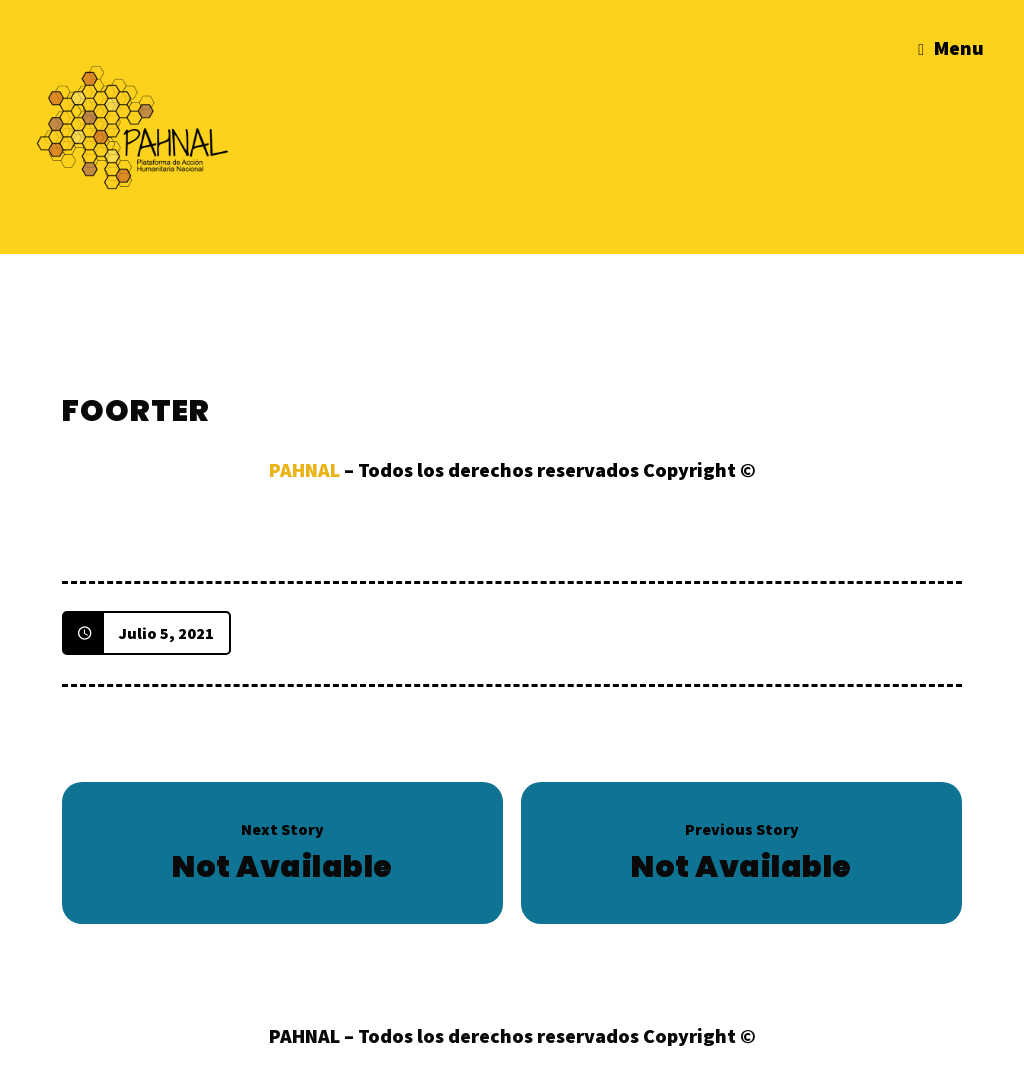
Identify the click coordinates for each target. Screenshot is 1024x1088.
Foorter (136, 411)
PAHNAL (304, 469)
